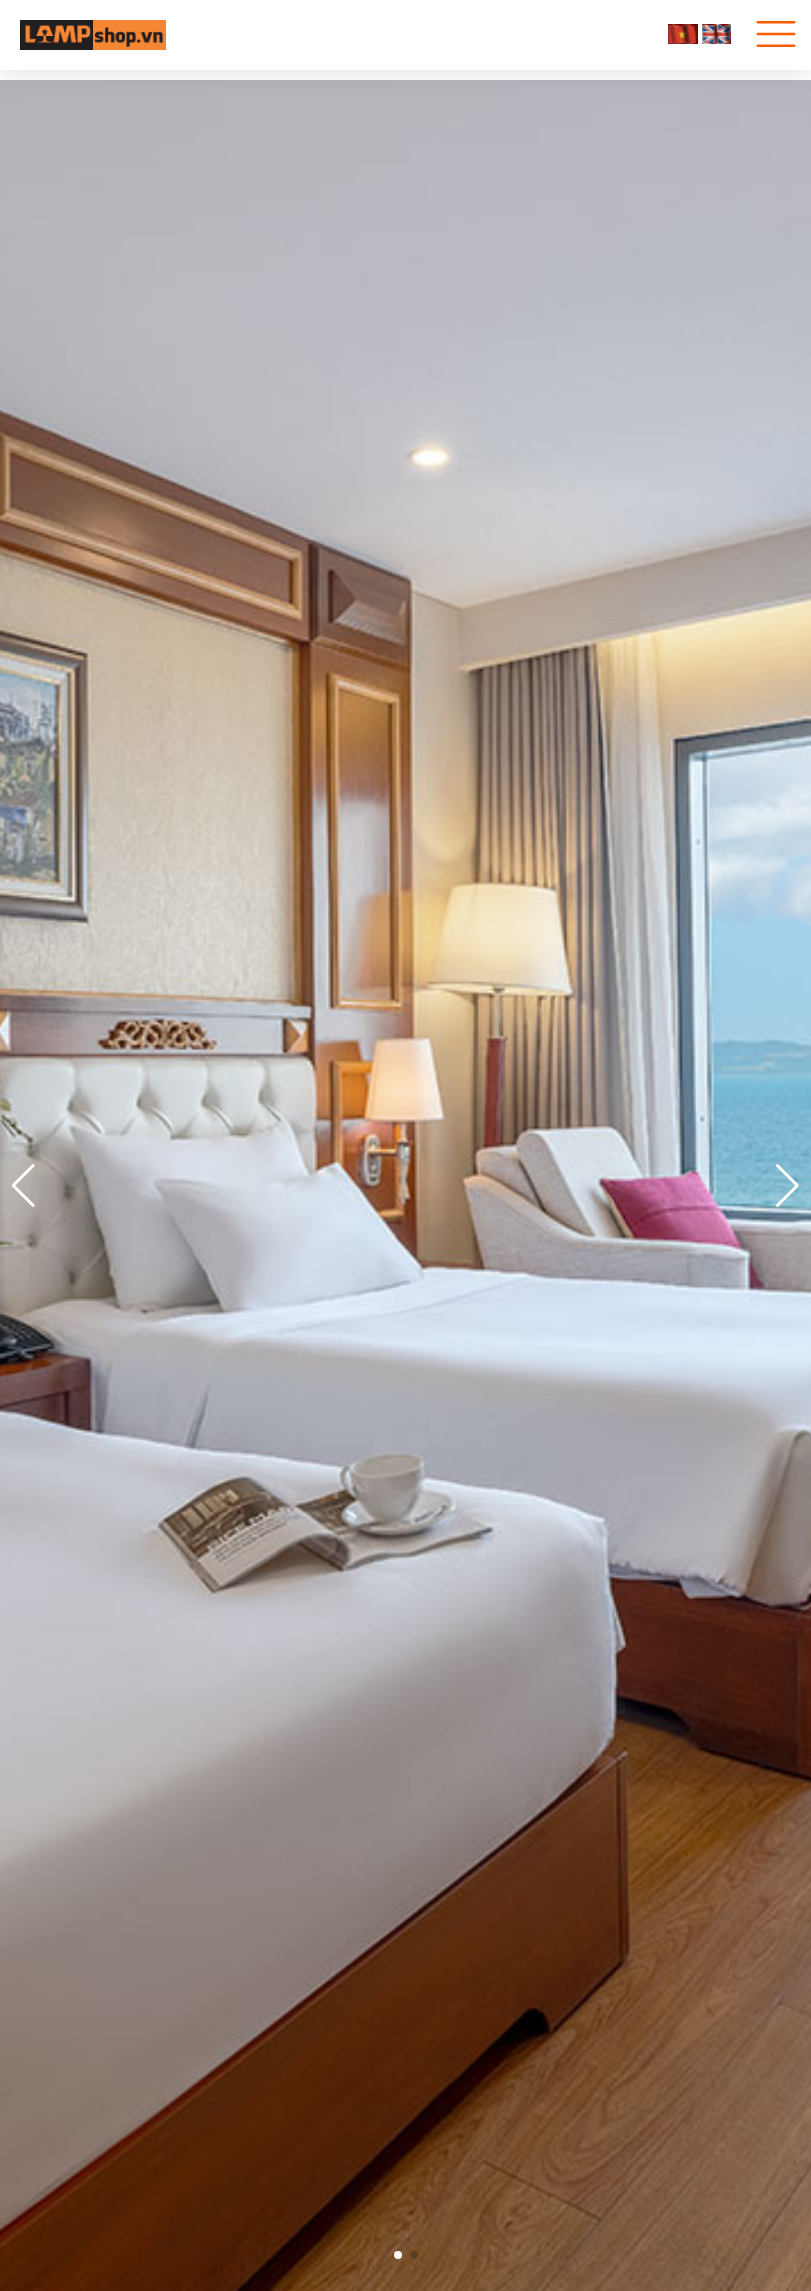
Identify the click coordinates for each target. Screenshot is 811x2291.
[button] (787, 1186)
